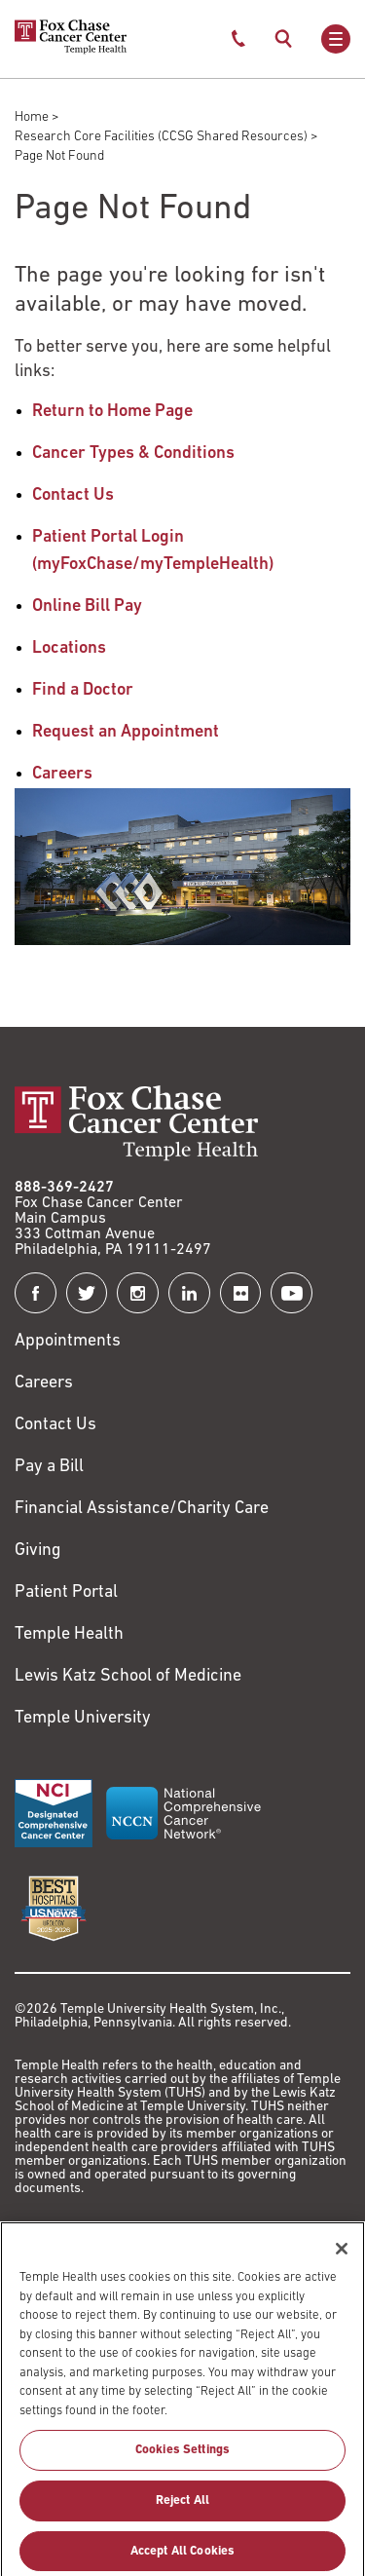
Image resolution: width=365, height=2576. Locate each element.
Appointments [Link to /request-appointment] (68, 1341)
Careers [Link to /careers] (62, 774)
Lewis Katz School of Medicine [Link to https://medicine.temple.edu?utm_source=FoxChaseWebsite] (128, 1676)
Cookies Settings (182, 2474)
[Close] (341, 2273)
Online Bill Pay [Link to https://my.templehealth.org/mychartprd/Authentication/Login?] (87, 606)
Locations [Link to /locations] (69, 648)
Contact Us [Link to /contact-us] (73, 495)
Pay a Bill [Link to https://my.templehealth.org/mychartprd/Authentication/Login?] (49, 1467)
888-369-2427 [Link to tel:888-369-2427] (64, 1187)
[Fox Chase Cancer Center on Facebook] (35, 1293)
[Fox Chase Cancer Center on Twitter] (87, 1293)
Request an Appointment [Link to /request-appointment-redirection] (125, 732)
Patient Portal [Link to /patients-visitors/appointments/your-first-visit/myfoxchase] (66, 1592)
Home (32, 117)
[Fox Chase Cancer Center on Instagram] (138, 1293)
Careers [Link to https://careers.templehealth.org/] (44, 1383)
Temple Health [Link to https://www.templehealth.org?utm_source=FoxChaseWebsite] (69, 1634)
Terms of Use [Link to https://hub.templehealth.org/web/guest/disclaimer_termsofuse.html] (64, 2238)
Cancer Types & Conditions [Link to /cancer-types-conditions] (133, 453)
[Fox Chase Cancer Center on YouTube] (291, 1293)
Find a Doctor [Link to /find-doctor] (82, 690)
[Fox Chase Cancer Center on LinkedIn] (189, 1293)
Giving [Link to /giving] (38, 1550)
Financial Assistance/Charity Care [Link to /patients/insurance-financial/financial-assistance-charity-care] (142, 1508)
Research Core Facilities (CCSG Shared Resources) (161, 137)
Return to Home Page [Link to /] (112, 411)
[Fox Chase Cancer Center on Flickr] (241, 1293)
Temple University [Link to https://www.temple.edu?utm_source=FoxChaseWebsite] (83, 1718)
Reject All (182, 2524)
